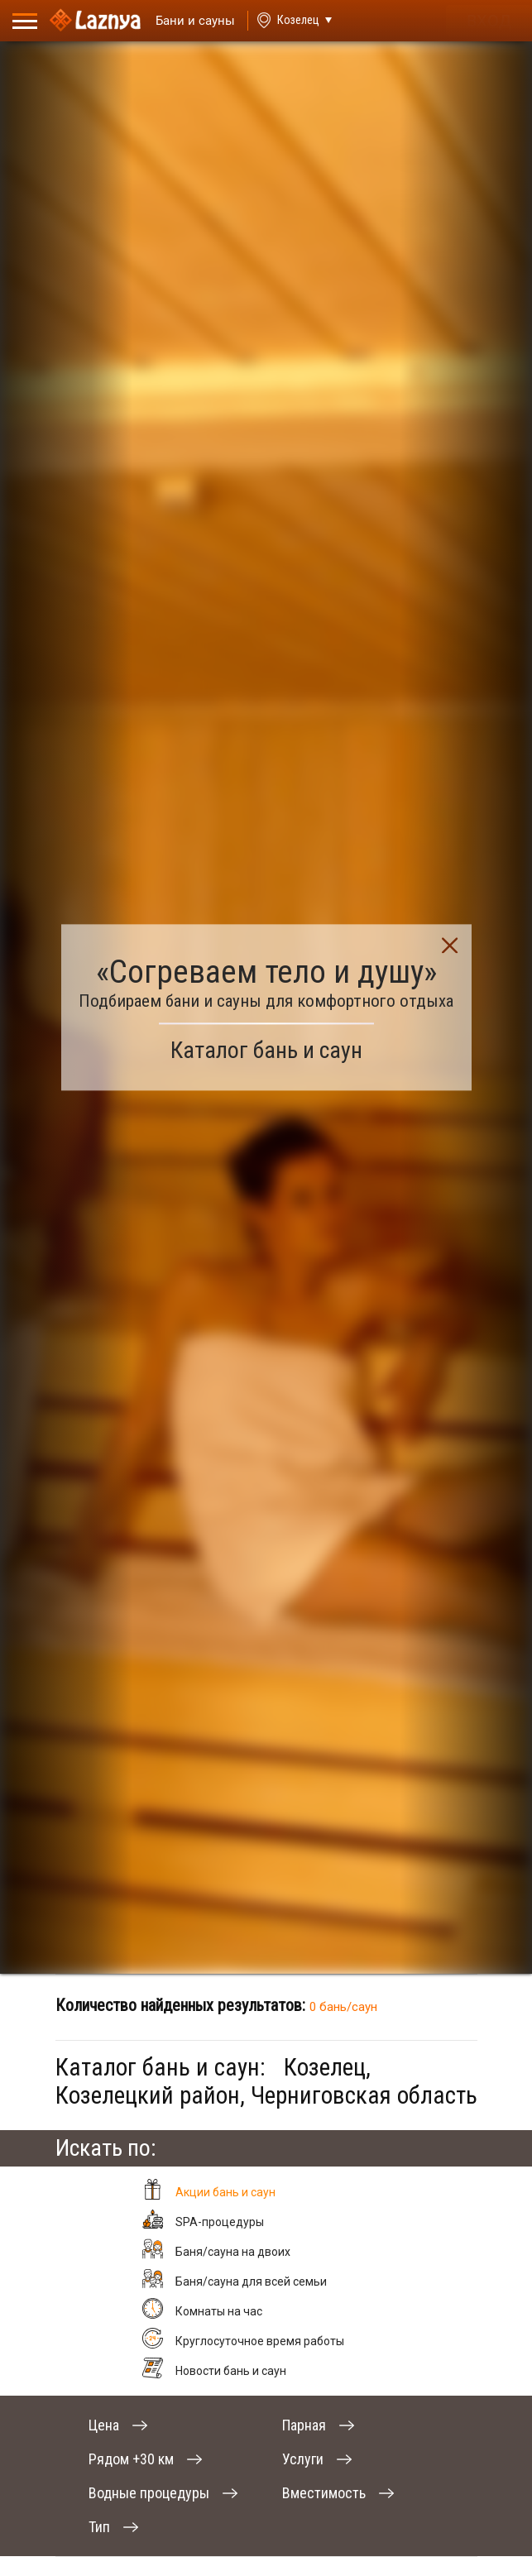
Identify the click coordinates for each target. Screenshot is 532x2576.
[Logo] (95, 20)
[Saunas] (188, 21)
